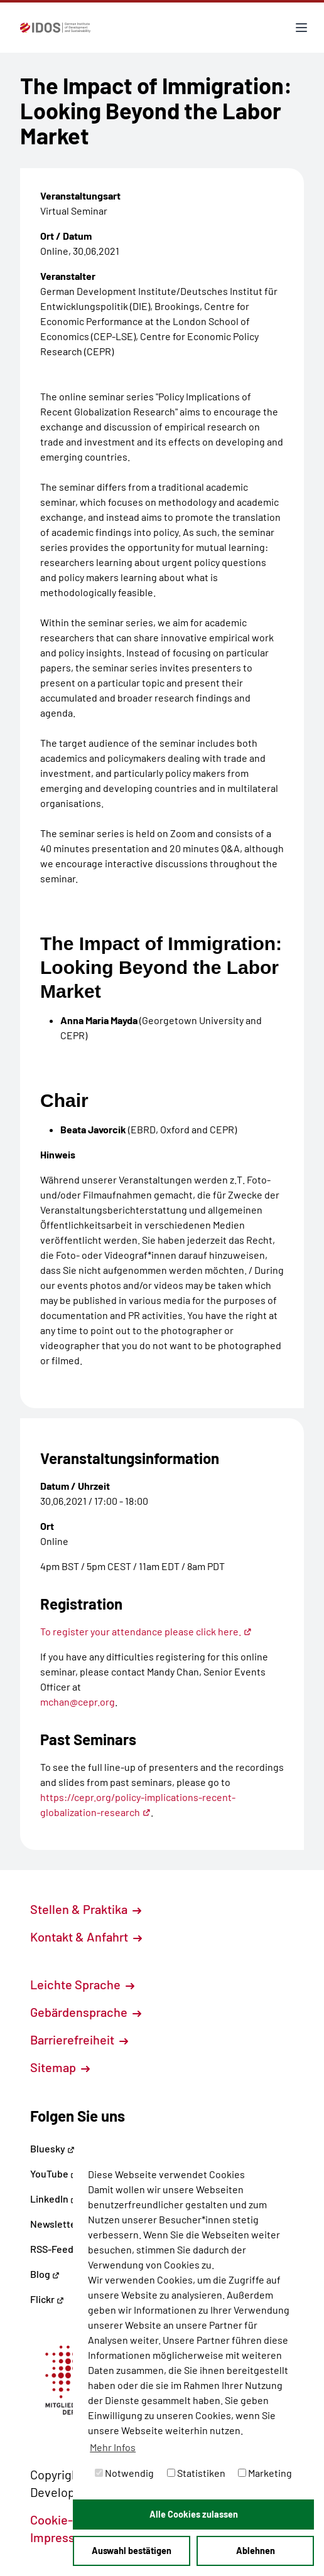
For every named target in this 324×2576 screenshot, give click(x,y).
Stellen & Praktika (85, 1908)
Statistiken (196, 2473)
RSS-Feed (51, 2249)
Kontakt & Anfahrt (86, 1936)
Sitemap (60, 2067)
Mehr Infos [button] (113, 2447)
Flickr (47, 2299)
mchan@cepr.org (77, 1702)
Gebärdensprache (85, 2011)
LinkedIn (54, 2199)
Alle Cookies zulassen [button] (193, 2514)
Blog (45, 2274)
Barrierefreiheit (79, 2039)
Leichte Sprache (82, 1984)
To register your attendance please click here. (146, 1631)
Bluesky (52, 2148)
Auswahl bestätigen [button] (131, 2550)
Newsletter (55, 2224)
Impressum (68, 2537)
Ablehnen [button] (255, 2550)
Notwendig (124, 2473)
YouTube (54, 2173)
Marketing (265, 2473)
